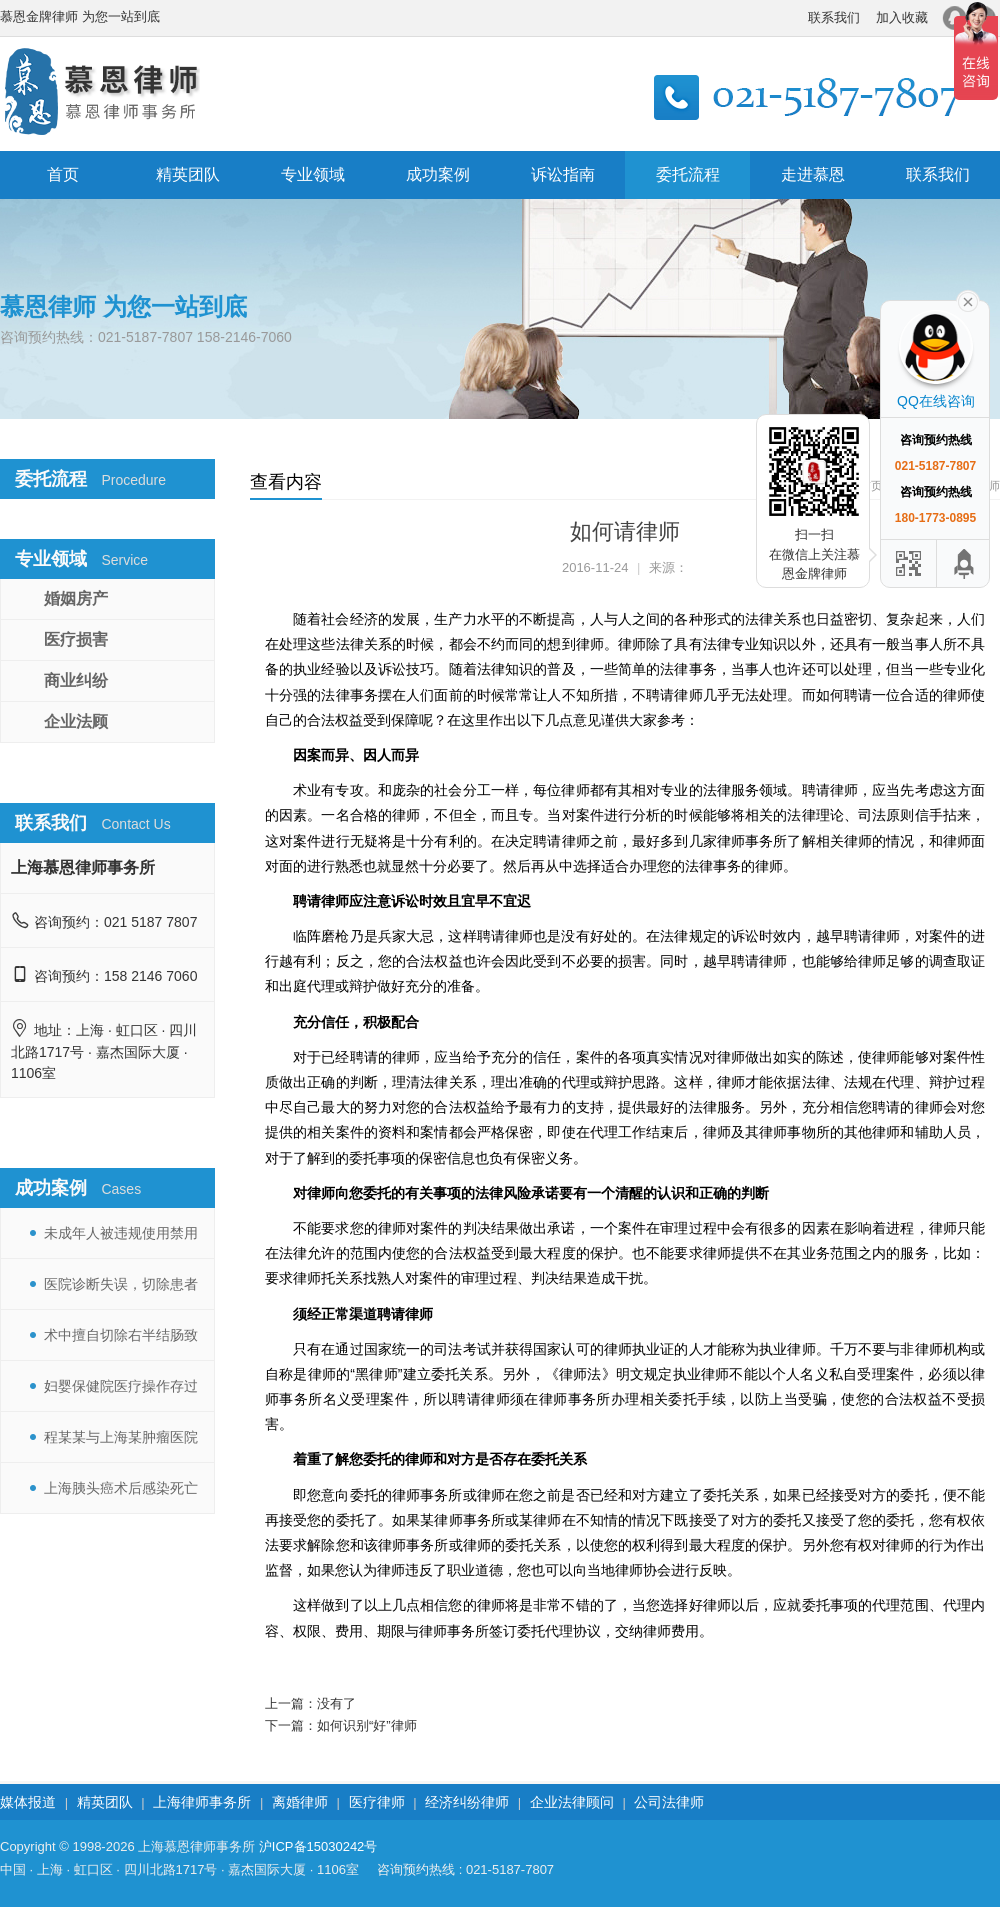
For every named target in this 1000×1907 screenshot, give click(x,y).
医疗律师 (377, 1802)
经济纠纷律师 (467, 1802)
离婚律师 (300, 1802)
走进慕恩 (813, 174)
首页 (63, 174)
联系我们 (834, 17)
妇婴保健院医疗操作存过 (121, 1386)
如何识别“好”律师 (367, 1725)
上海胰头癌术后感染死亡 (121, 1488)
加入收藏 (902, 17)
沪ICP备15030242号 (318, 1846)
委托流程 (688, 174)
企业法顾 (76, 721)
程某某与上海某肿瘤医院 (121, 1437)
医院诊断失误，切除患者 (121, 1284)
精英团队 (188, 174)
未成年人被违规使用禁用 (121, 1233)
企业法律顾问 (572, 1802)
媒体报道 (28, 1802)
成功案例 (438, 174)
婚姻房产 (76, 598)
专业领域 (313, 174)
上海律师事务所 (202, 1802)
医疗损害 (76, 639)
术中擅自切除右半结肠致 (121, 1335)
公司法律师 (669, 1802)
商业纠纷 (76, 680)
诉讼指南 (563, 174)
